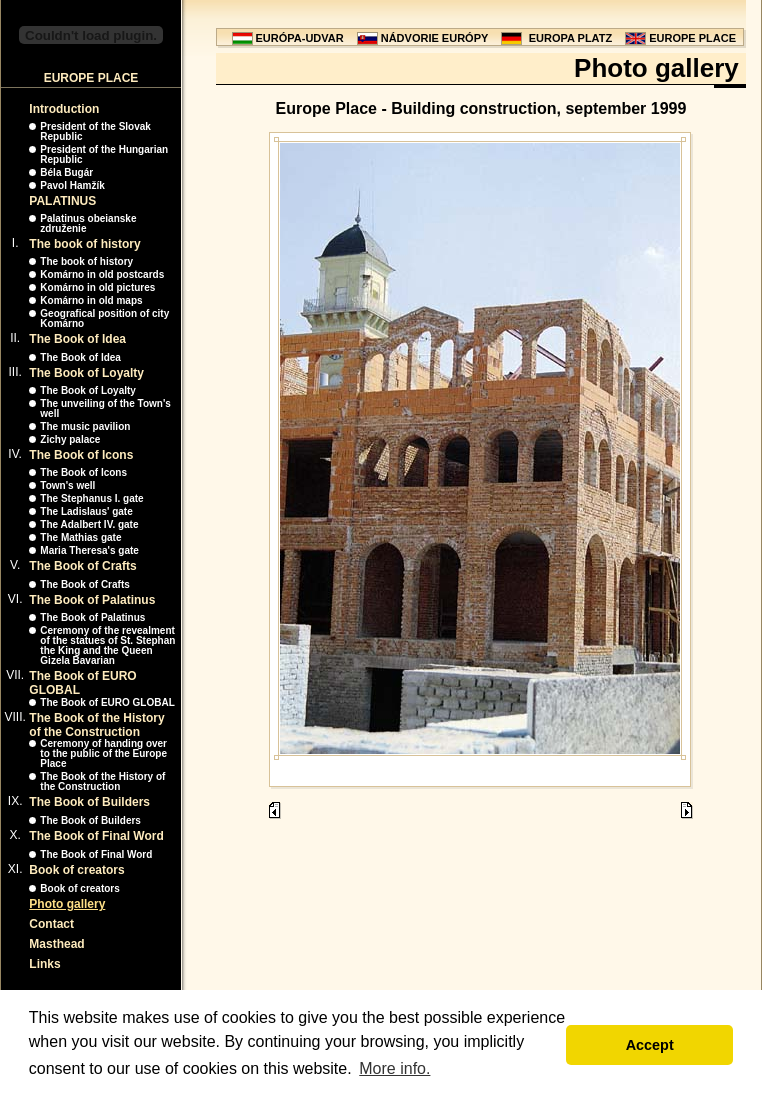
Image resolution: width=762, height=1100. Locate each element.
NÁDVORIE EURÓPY (435, 38)
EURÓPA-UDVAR (300, 38)
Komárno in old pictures (97, 287)
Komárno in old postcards (102, 274)
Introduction (64, 109)
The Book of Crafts (82, 566)
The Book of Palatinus (92, 600)
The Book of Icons (81, 455)
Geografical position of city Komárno (104, 318)
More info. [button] (394, 1068)
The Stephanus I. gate (91, 498)
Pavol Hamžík (72, 185)
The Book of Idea (77, 339)
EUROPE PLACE (692, 38)
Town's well (67, 485)
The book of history (84, 244)
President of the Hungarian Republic (104, 154)
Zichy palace (70, 439)
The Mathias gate (80, 537)
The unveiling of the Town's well (105, 408)
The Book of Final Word (96, 836)
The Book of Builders (89, 802)
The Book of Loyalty (86, 373)
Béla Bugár (66, 172)
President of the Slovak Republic (95, 131)
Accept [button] (650, 1045)
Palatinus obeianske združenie (88, 223)
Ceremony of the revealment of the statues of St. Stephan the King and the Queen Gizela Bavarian (107, 645)
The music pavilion (85, 426)
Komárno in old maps (91, 300)
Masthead (56, 944)
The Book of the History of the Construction (96, 725)
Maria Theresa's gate (89, 550)
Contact (51, 924)
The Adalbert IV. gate (89, 524)
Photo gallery (67, 904)
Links (44, 964)
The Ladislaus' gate (86, 511)
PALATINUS (62, 201)
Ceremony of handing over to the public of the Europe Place (103, 753)
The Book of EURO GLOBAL (107, 702)
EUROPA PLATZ (571, 38)
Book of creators (76, 870)
